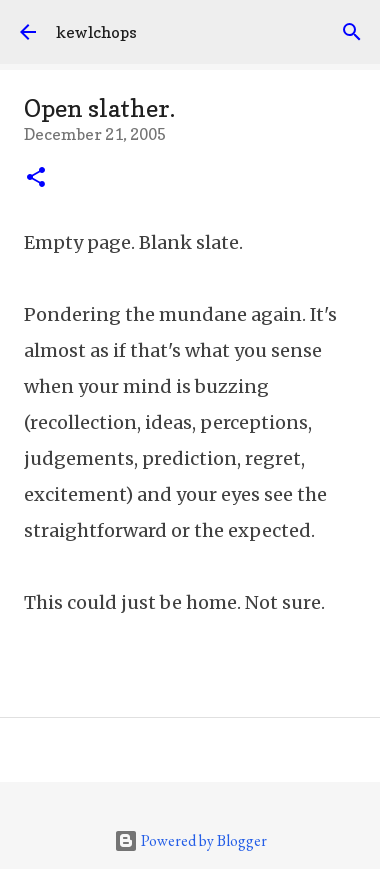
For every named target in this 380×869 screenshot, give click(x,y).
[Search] (352, 32)
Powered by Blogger (190, 840)
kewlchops (96, 32)
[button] (36, 179)
